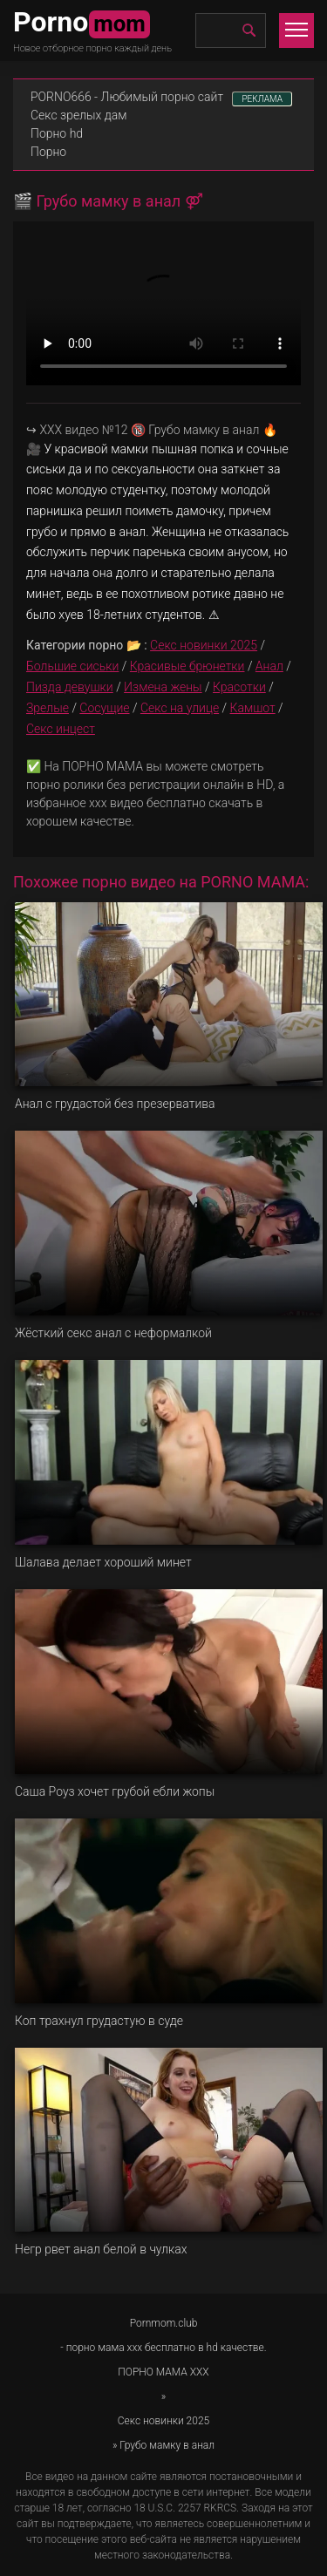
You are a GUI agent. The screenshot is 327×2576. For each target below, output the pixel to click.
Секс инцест (60, 729)
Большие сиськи (72, 666)
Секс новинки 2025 (203, 645)
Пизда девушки (69, 687)
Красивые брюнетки (187, 666)
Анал (269, 666)
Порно (48, 152)
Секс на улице (179, 708)
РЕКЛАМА (262, 99)
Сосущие (104, 708)
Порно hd (57, 133)
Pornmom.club (164, 2323)
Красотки (239, 687)
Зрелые (47, 708)
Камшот (253, 708)
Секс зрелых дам (79, 115)
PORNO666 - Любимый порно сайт (127, 97)
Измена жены (163, 687)
